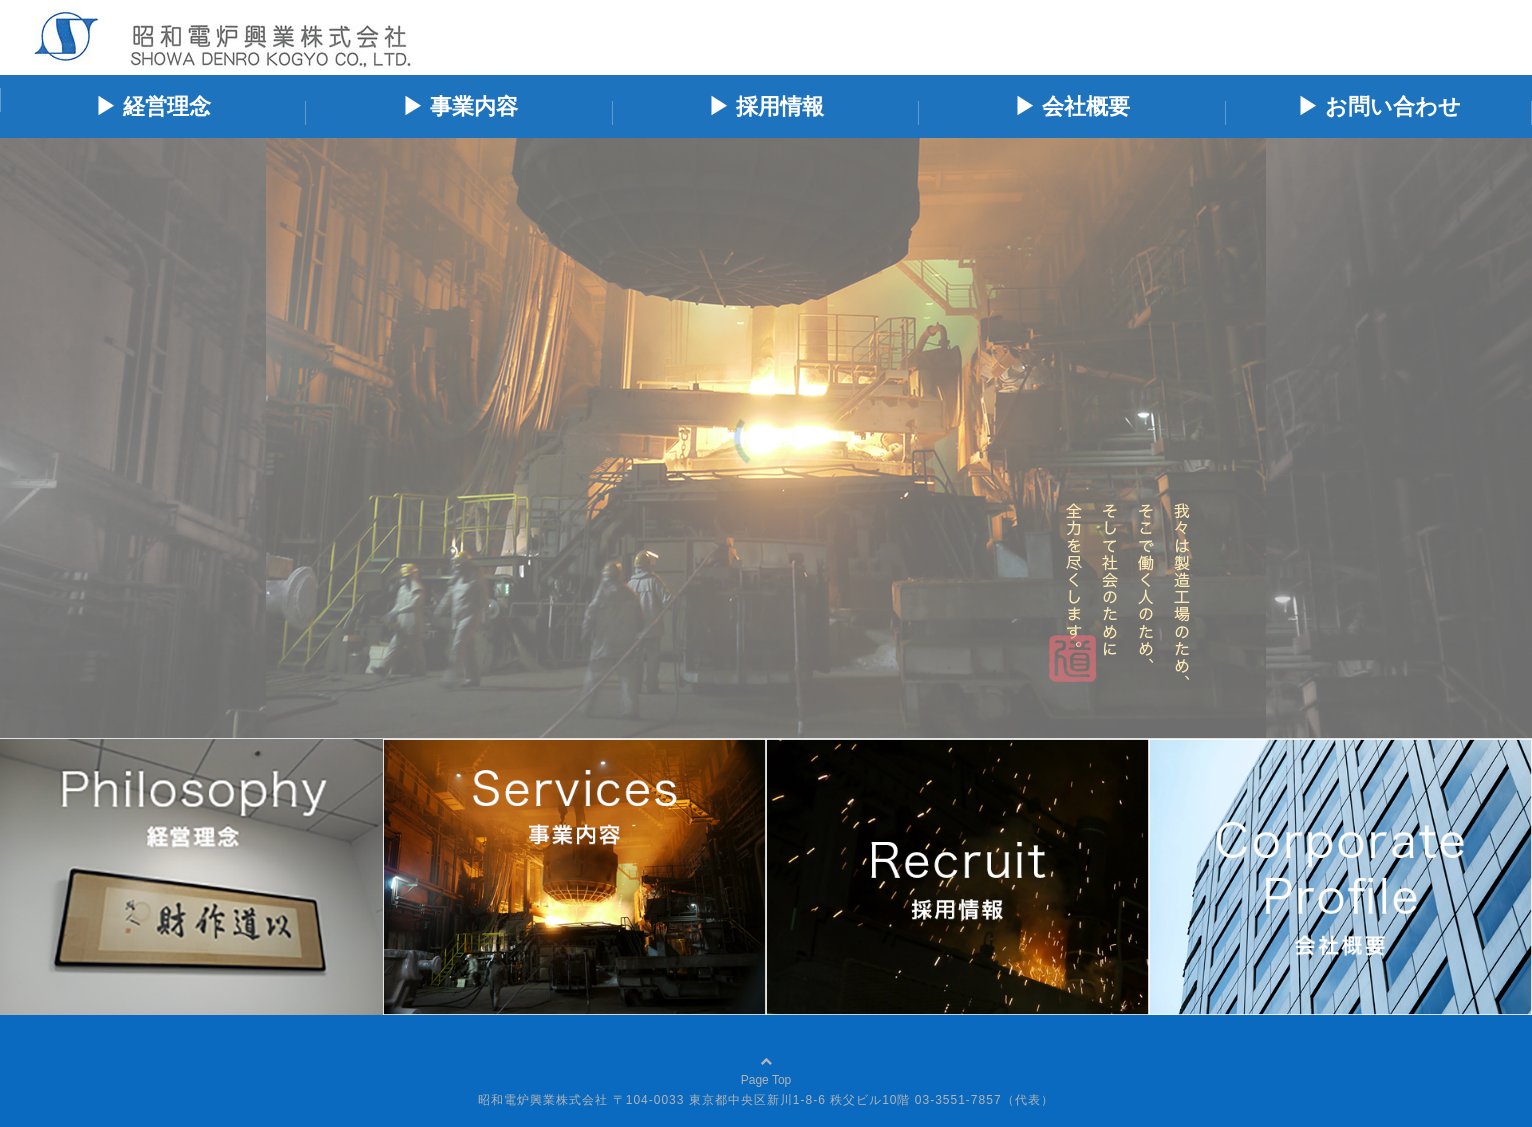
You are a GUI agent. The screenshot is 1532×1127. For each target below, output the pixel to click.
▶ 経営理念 (153, 106)
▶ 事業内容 (460, 106)
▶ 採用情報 (766, 106)
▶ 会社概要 (1072, 106)
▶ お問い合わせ (1379, 106)
